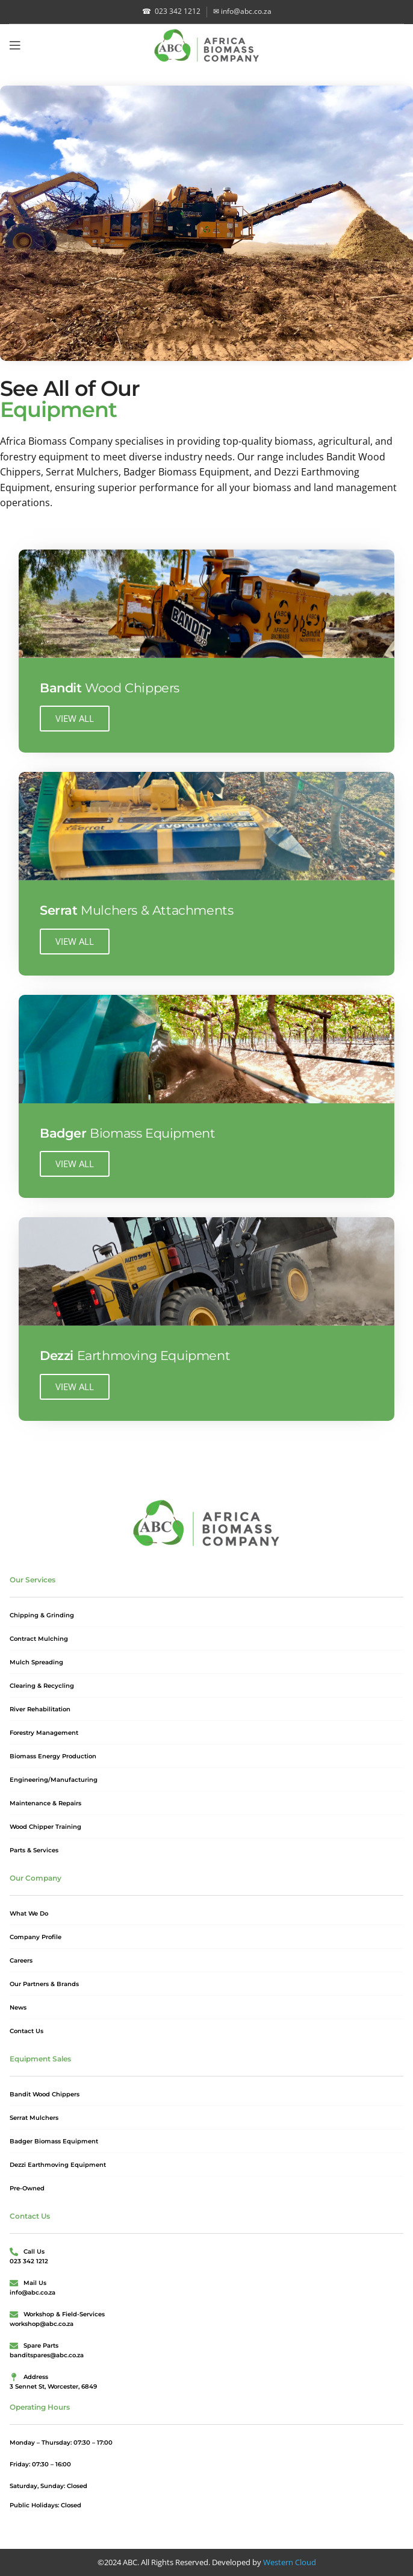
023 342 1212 (171, 11)
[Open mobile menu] (15, 45)
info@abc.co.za (242, 11)
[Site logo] (207, 44)
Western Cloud (289, 2562)
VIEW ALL (74, 718)
